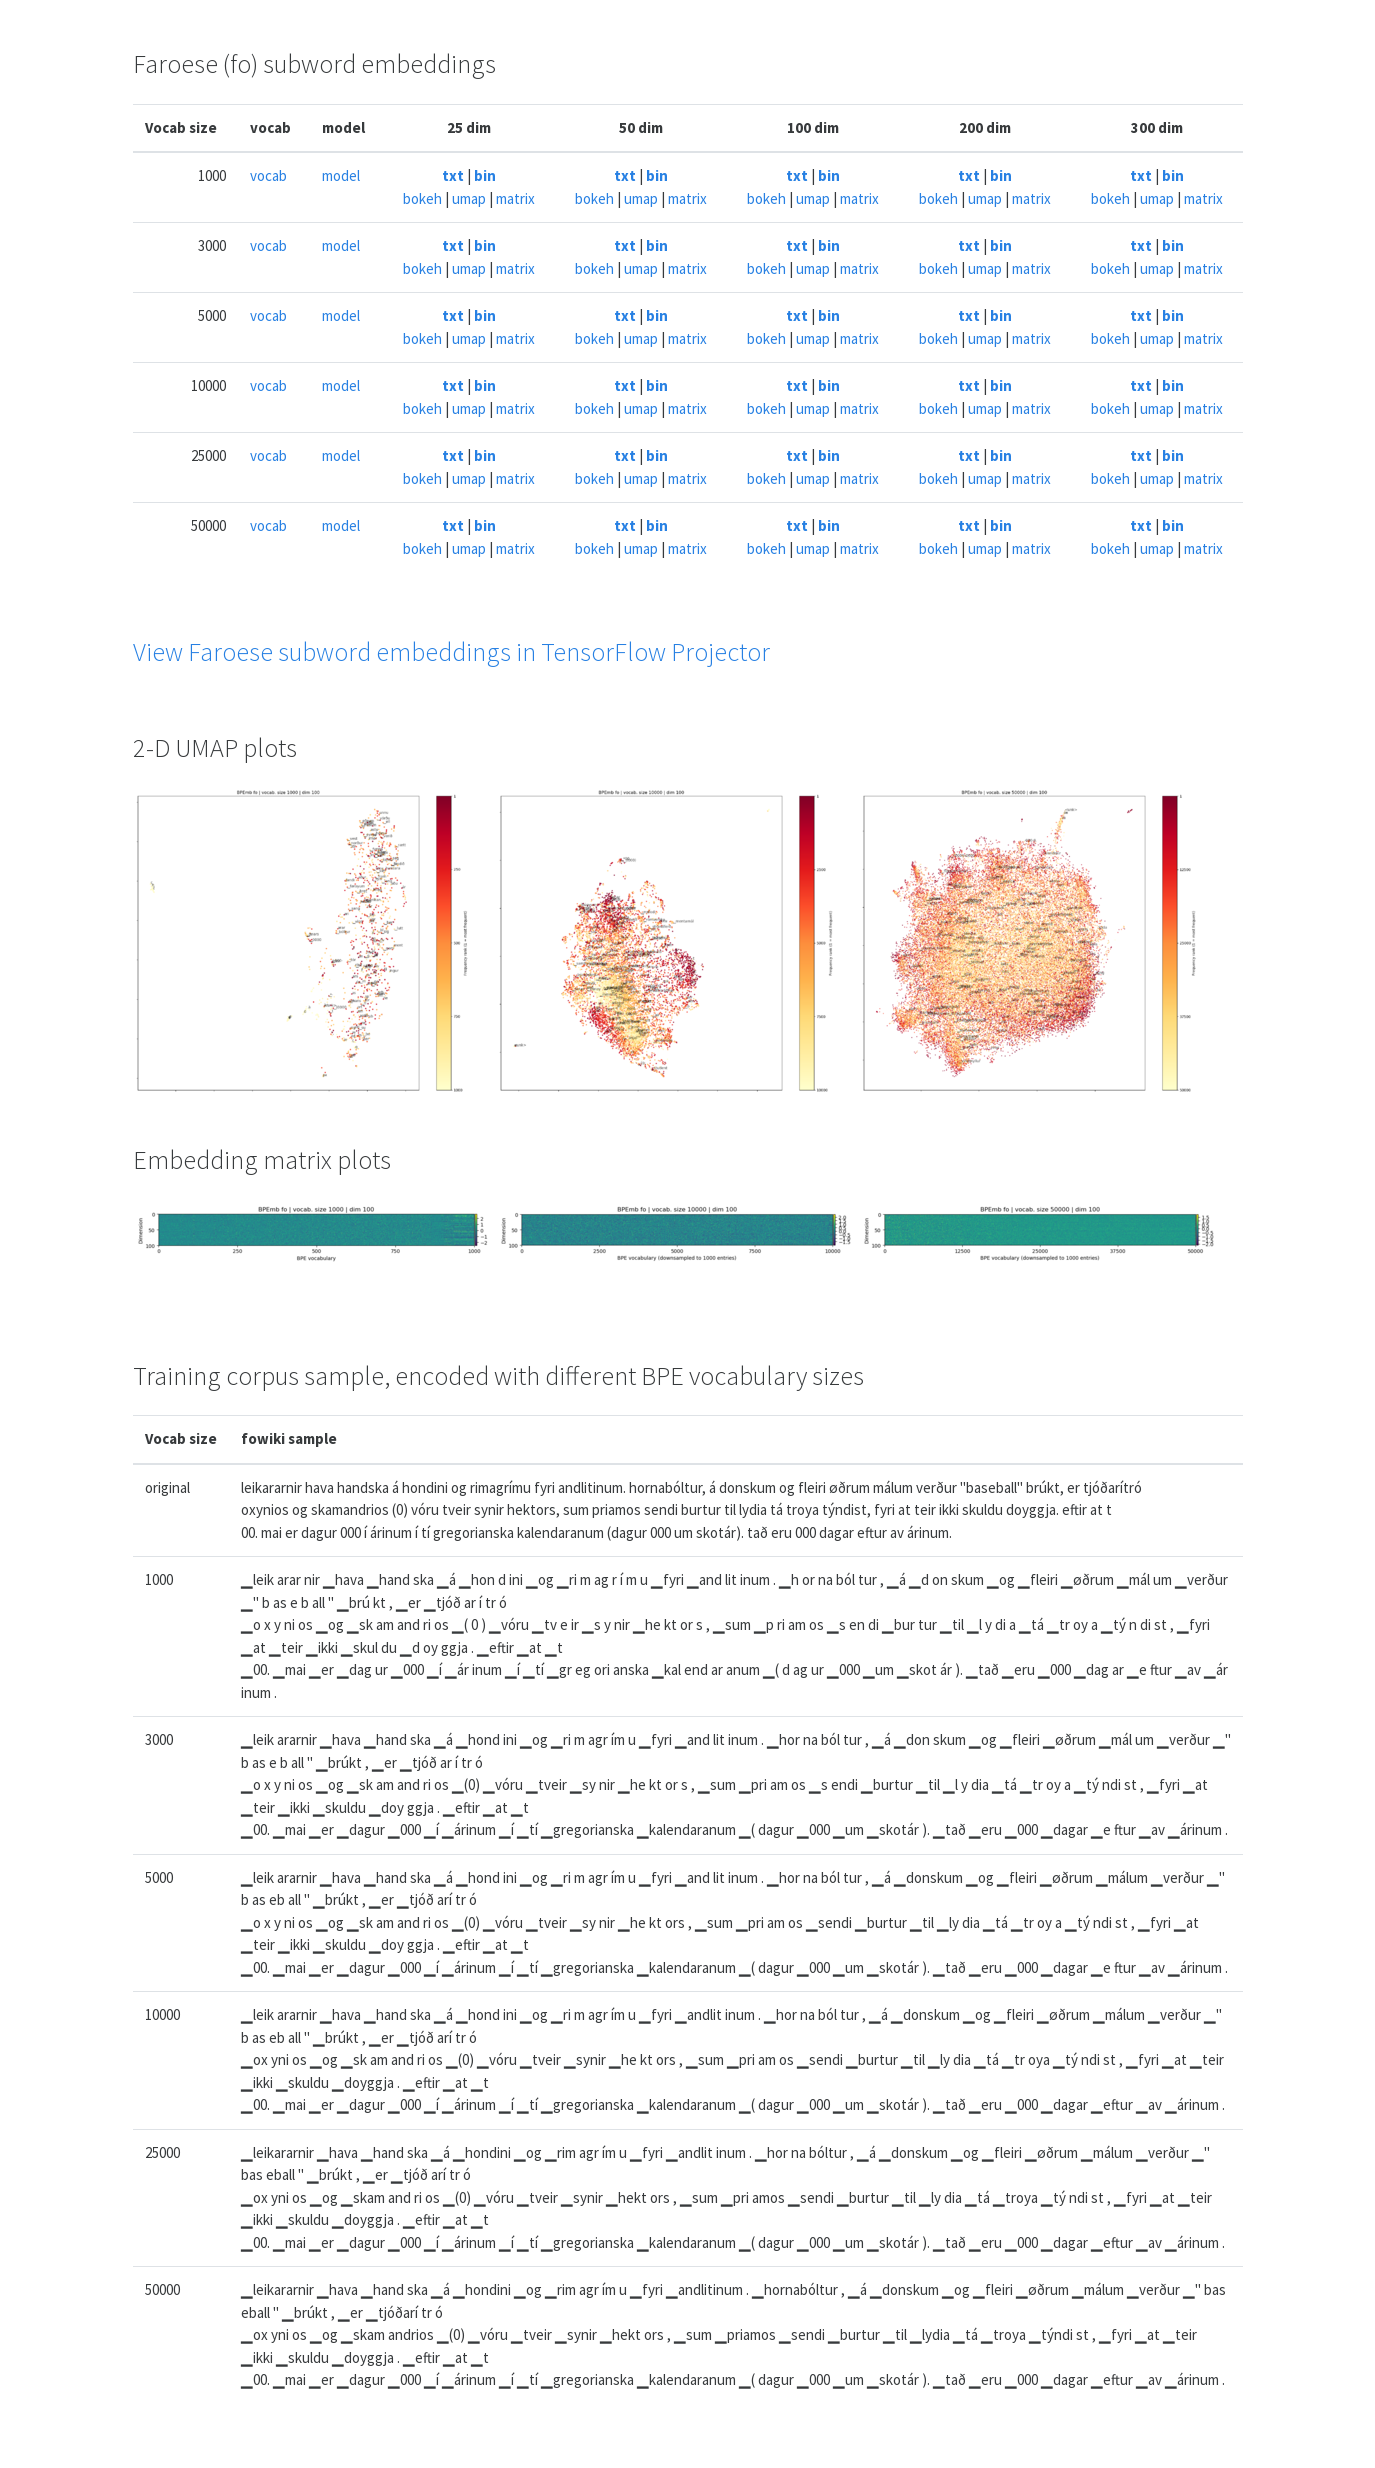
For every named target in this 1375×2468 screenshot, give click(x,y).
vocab (268, 175)
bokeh (422, 198)
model (341, 175)
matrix (515, 198)
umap (469, 198)
